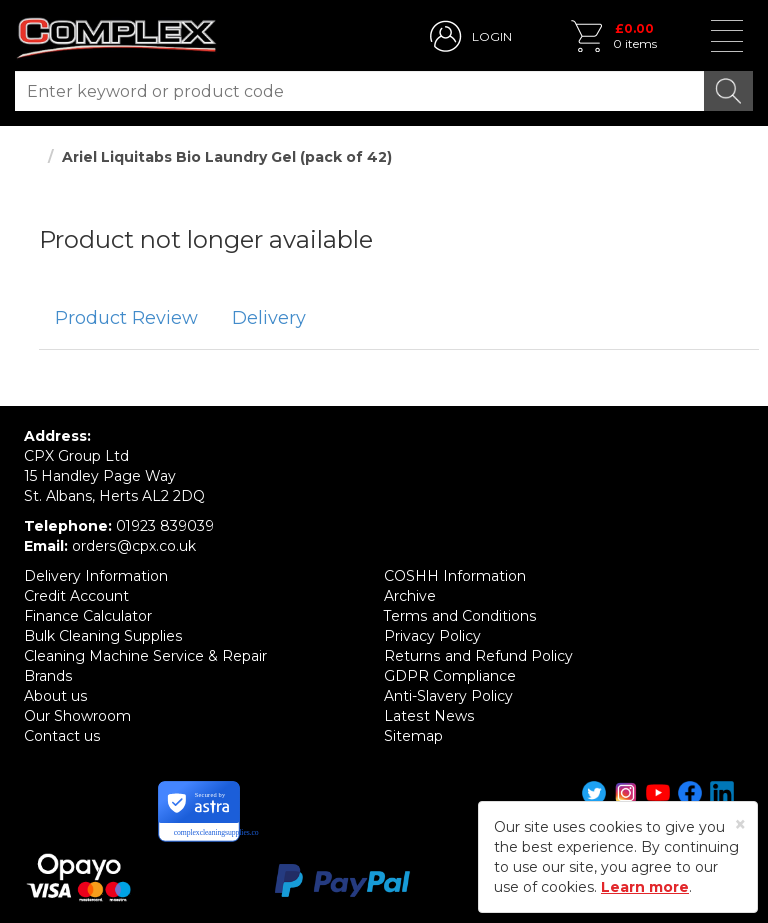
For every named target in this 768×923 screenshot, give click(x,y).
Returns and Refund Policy (478, 656)
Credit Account (76, 596)
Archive (410, 596)
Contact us (62, 736)
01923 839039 (165, 526)
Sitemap (413, 736)
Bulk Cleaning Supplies (103, 636)
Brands (48, 676)
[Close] (740, 824)
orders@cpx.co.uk (133, 546)
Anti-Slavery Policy (448, 696)
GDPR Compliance (450, 676)
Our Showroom (77, 716)
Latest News (428, 716)
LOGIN (492, 36)
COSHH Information (455, 576)
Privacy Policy (432, 636)
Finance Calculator (88, 616)
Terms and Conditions (459, 616)
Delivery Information (96, 576)
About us (55, 696)
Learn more (645, 887)
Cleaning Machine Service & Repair (145, 656)
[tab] (126, 319)
